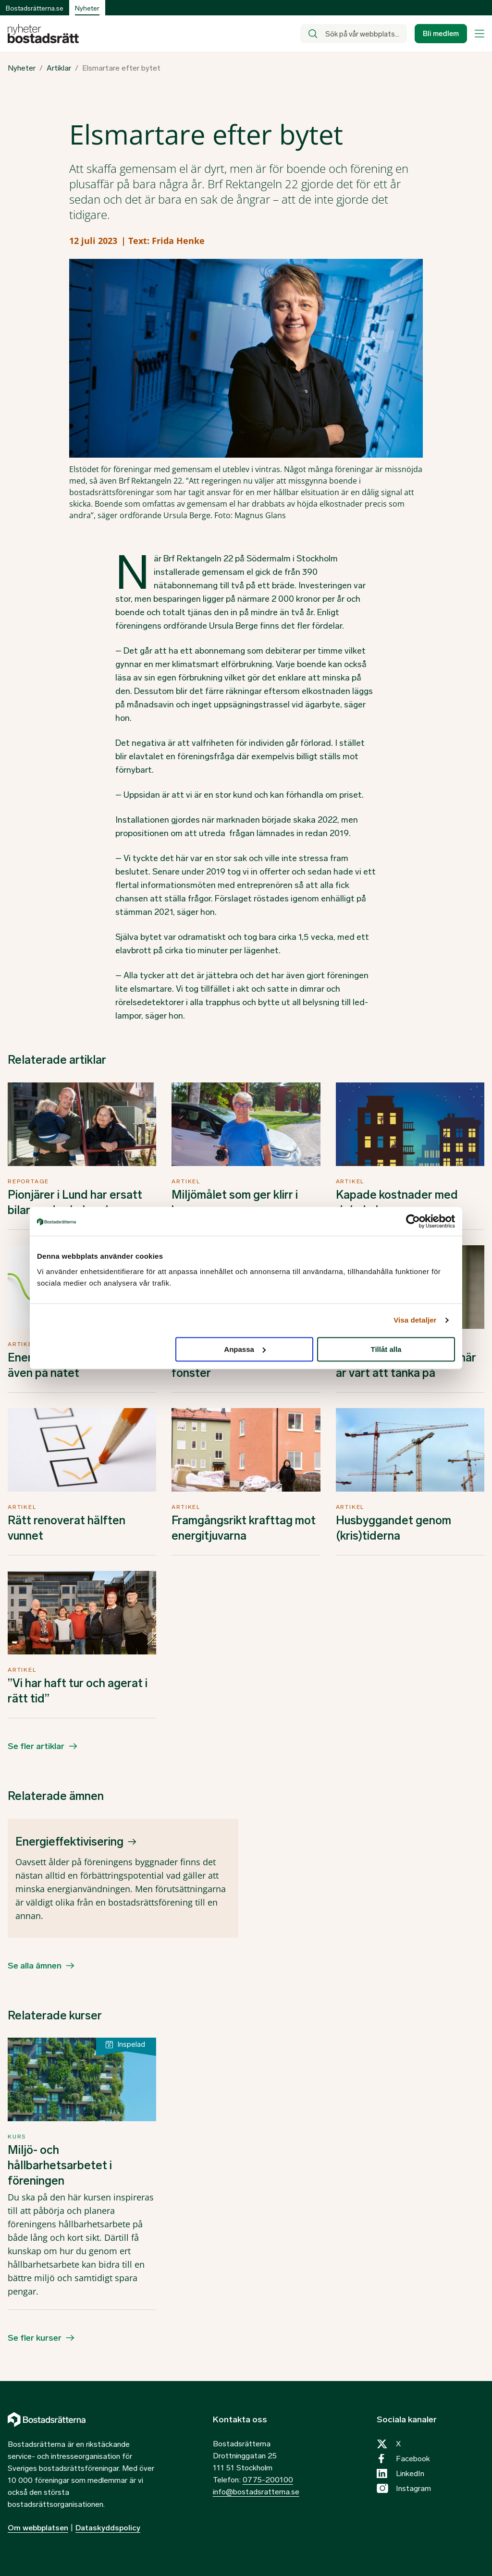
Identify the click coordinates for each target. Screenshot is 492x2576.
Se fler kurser (35, 2338)
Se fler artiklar (36, 1746)
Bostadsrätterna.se (34, 8)
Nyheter (22, 68)
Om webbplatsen (38, 2527)
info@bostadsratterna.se (256, 2491)
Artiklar (59, 68)
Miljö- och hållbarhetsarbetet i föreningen (60, 2165)
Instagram (413, 2488)
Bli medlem (441, 33)
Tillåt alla (385, 1349)
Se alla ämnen (35, 1965)
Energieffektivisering (69, 1841)
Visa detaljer (415, 1320)
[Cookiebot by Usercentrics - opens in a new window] (413, 1221)
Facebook (413, 2458)
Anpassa (245, 1349)
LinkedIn (410, 2473)
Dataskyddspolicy (107, 2527)
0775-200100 (268, 2479)
